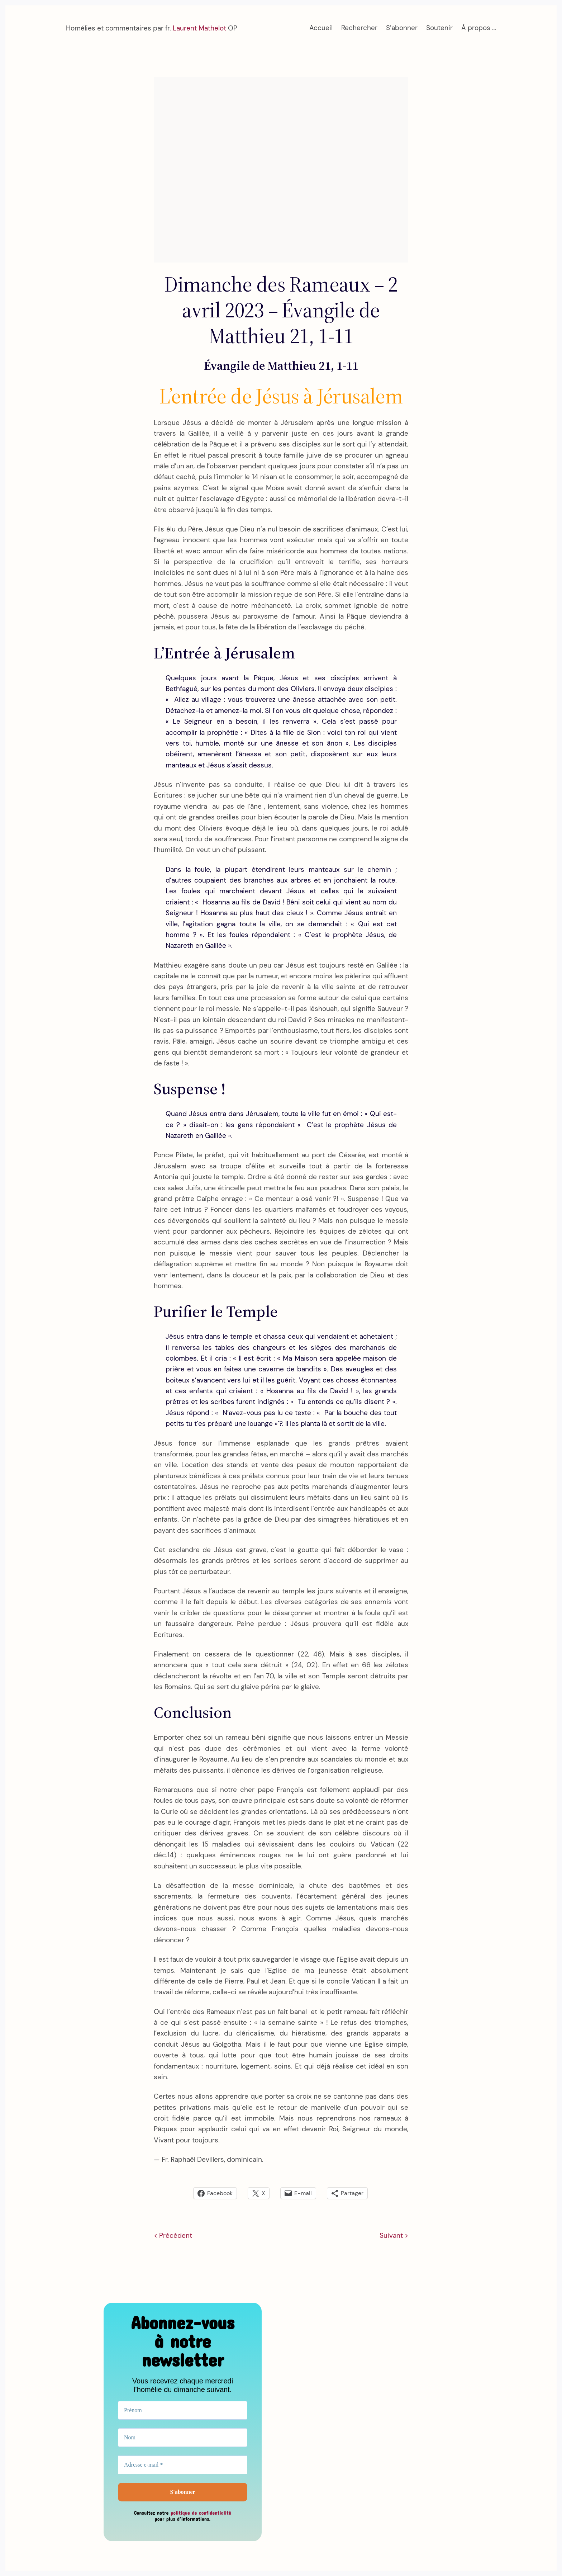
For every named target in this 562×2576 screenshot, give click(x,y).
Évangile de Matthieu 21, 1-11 (281, 365)
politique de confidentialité (201, 2513)
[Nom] (182, 2437)
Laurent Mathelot (199, 28)
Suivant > (394, 2235)
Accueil (321, 27)
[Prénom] (182, 2410)
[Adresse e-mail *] (182, 2465)
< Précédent (173, 2235)
